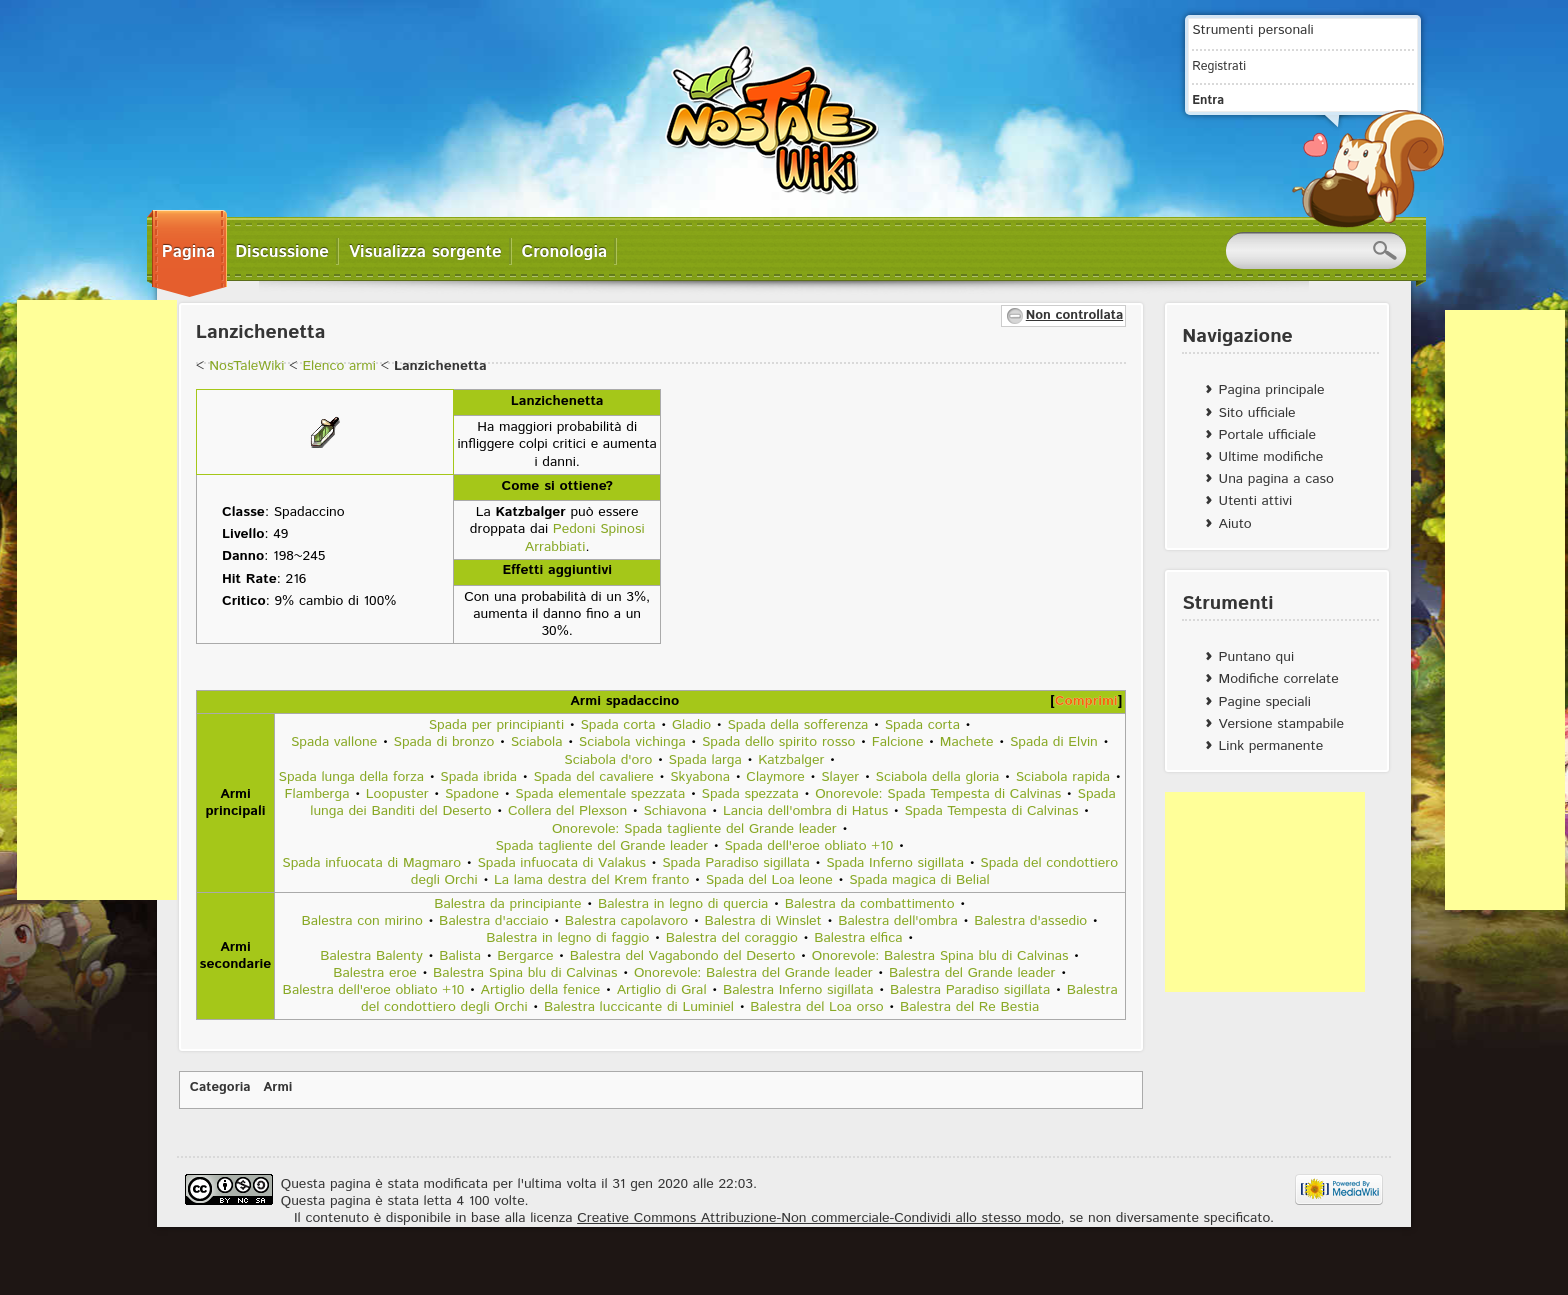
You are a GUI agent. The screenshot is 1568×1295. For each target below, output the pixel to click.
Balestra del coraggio (732, 938)
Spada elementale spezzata (600, 794)
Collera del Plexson (567, 811)
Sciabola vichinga (632, 742)
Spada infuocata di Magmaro (371, 863)
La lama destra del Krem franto (591, 880)
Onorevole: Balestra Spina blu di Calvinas (940, 956)
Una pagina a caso (1276, 479)
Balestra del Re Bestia (969, 1007)
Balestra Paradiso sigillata (970, 990)
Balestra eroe (375, 973)
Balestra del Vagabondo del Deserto (683, 956)
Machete (967, 742)
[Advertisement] (97, 600)
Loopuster (397, 794)
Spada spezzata (750, 794)
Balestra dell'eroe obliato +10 (374, 990)
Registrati (1219, 66)
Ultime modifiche (1271, 457)
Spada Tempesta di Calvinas (991, 811)
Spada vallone (334, 742)
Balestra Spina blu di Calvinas (525, 973)
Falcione (898, 742)
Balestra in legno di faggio (567, 938)
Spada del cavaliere (593, 777)
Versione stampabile (1281, 724)
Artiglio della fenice (541, 990)
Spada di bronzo (444, 742)
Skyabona (700, 777)
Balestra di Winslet (763, 921)
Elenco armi (338, 366)
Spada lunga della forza (351, 777)
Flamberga (317, 794)
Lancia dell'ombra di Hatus (805, 811)
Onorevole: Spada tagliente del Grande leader (694, 829)
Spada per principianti (496, 725)
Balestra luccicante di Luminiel (639, 1007)
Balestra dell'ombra (900, 921)
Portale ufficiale (1267, 435)
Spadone (472, 794)
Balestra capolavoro (626, 921)
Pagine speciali (1265, 702)
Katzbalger (791, 760)
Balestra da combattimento (870, 904)
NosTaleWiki (246, 366)
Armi (277, 1087)
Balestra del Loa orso (816, 1007)
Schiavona (674, 811)
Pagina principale (1272, 390)
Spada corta (617, 725)
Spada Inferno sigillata (895, 863)
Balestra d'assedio (1030, 921)
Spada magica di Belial (919, 880)
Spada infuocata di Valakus (561, 863)
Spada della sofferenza (797, 725)
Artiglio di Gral (662, 990)
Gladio (691, 725)
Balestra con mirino (362, 921)
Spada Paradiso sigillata (736, 863)
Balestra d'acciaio (493, 921)
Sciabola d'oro (608, 760)
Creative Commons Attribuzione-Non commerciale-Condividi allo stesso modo (818, 1218)
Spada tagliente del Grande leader (601, 846)
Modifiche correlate (1279, 679)
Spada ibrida (478, 777)
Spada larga (705, 760)
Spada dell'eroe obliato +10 (808, 846)
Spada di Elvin (1054, 742)
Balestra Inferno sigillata (798, 990)
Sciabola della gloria (938, 777)
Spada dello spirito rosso (778, 742)
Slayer (840, 777)
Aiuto (1235, 524)
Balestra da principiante (507, 904)
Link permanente (1271, 746)
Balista (460, 956)
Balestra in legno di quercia (683, 904)
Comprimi (1086, 701)
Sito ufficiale (1257, 413)
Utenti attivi (1256, 501)
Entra (1208, 100)
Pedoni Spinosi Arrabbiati (585, 537)
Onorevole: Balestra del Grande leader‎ (753, 973)
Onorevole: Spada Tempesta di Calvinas (938, 794)
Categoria (220, 1087)
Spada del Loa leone (769, 880)
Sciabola (537, 742)
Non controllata (1074, 315)
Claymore (775, 777)
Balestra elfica (858, 938)
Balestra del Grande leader (972, 973)
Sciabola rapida (1063, 777)
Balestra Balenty (371, 956)
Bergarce (525, 956)
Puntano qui (1256, 657)
